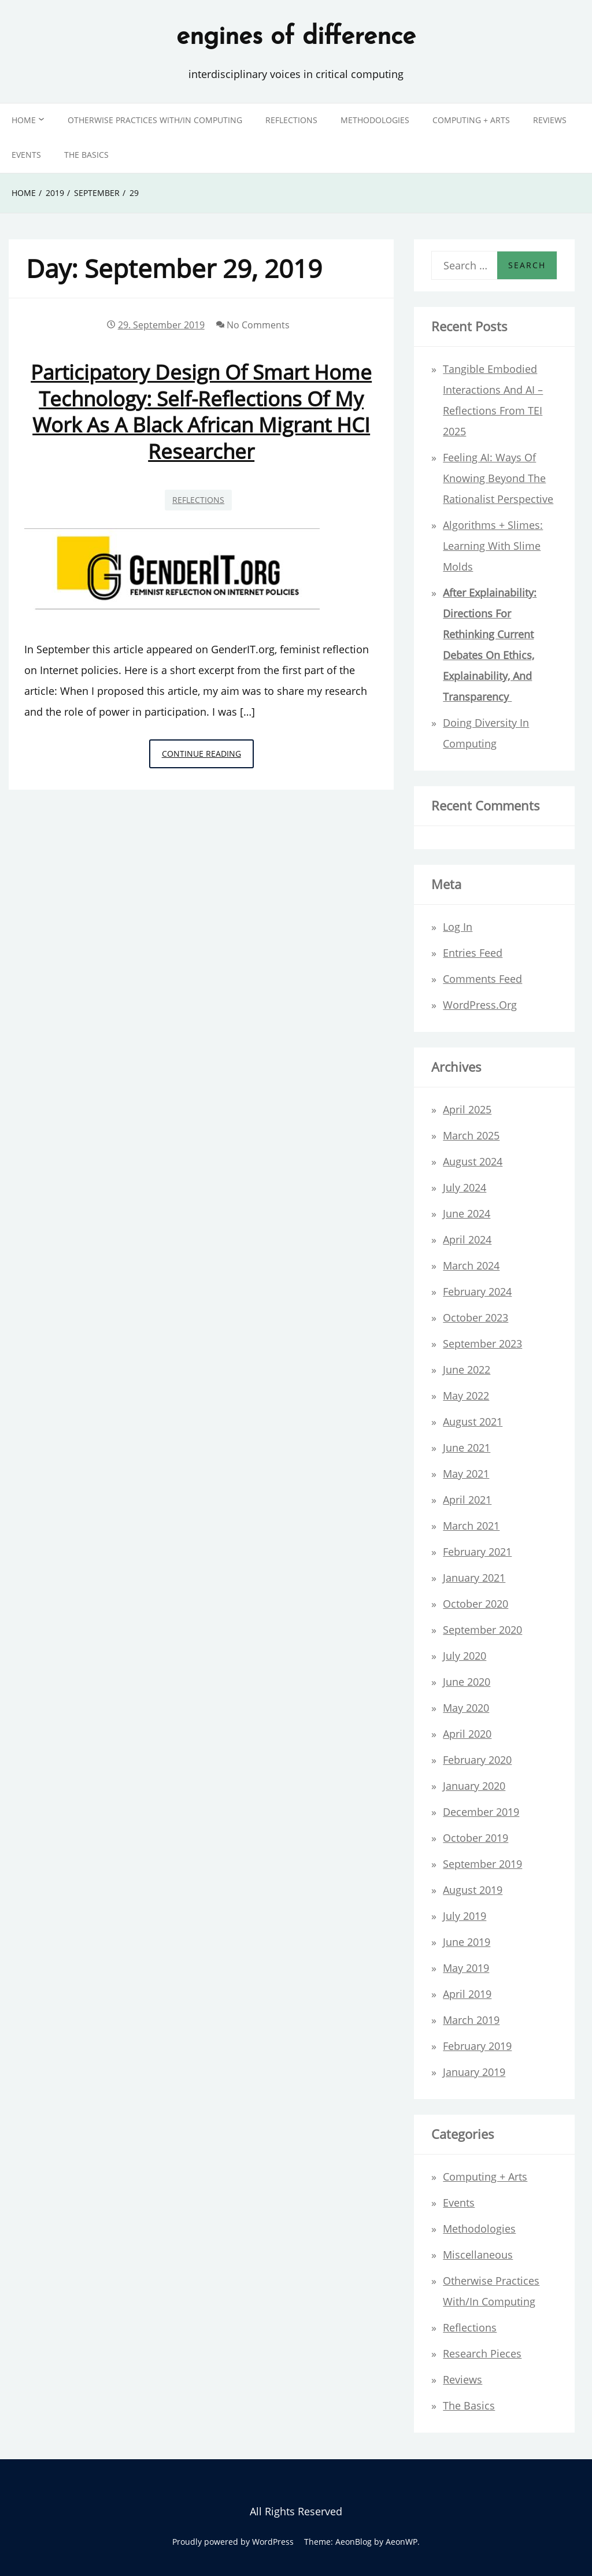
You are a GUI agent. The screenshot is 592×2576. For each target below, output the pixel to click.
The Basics (86, 154)
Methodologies (375, 119)
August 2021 (472, 1421)
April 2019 (467, 1994)
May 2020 (466, 1708)
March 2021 (471, 1526)
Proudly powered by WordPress (233, 2541)
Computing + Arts (471, 119)
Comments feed (482, 979)
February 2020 (477, 1760)
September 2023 (482, 1343)
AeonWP (401, 2541)
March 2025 (471, 1135)
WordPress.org (480, 1005)
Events (26, 154)
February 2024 (477, 1291)
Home (24, 119)
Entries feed (472, 953)
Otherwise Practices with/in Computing (155, 119)
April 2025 (467, 1109)
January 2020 (474, 1786)
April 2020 (467, 1734)
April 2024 (467, 1239)
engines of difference (296, 37)
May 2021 (466, 1474)
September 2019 (482, 1864)
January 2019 (474, 2072)
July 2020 (464, 1656)
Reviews (550, 119)
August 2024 (472, 1161)
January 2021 (474, 1578)
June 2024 (466, 1213)
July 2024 (464, 1187)
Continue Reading (208, 756)
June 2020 (466, 1682)
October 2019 (475, 1838)
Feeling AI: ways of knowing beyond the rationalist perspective (498, 478)
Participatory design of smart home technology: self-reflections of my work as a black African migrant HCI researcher (201, 411)
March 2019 (471, 2020)
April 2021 (467, 1500)
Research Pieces (482, 2353)
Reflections (291, 119)
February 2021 (477, 1552)
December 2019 (481, 1812)
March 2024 (471, 1265)
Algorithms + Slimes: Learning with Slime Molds (493, 545)
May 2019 (466, 1968)
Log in (457, 927)
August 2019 (472, 1890)
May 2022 (466, 1395)
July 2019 (464, 1916)
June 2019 (466, 1942)
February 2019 (477, 2046)
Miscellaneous (478, 2255)
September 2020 (482, 1630)
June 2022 (466, 1369)
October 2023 (475, 1317)
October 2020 (475, 1604)
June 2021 (466, 1447)
